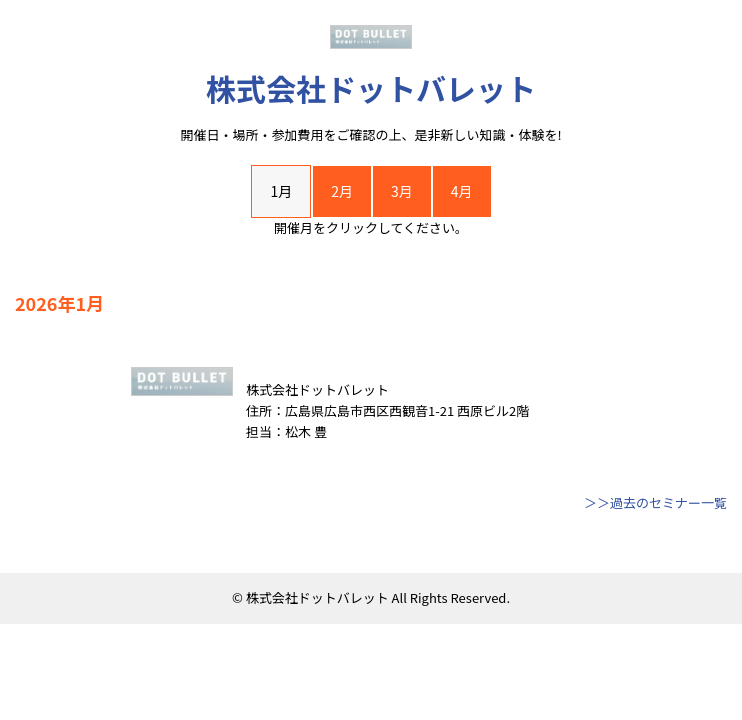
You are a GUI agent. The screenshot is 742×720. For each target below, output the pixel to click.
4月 (462, 191)
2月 (342, 191)
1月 (281, 191)
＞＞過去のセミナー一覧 (655, 502)
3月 (402, 191)
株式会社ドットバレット (371, 88)
